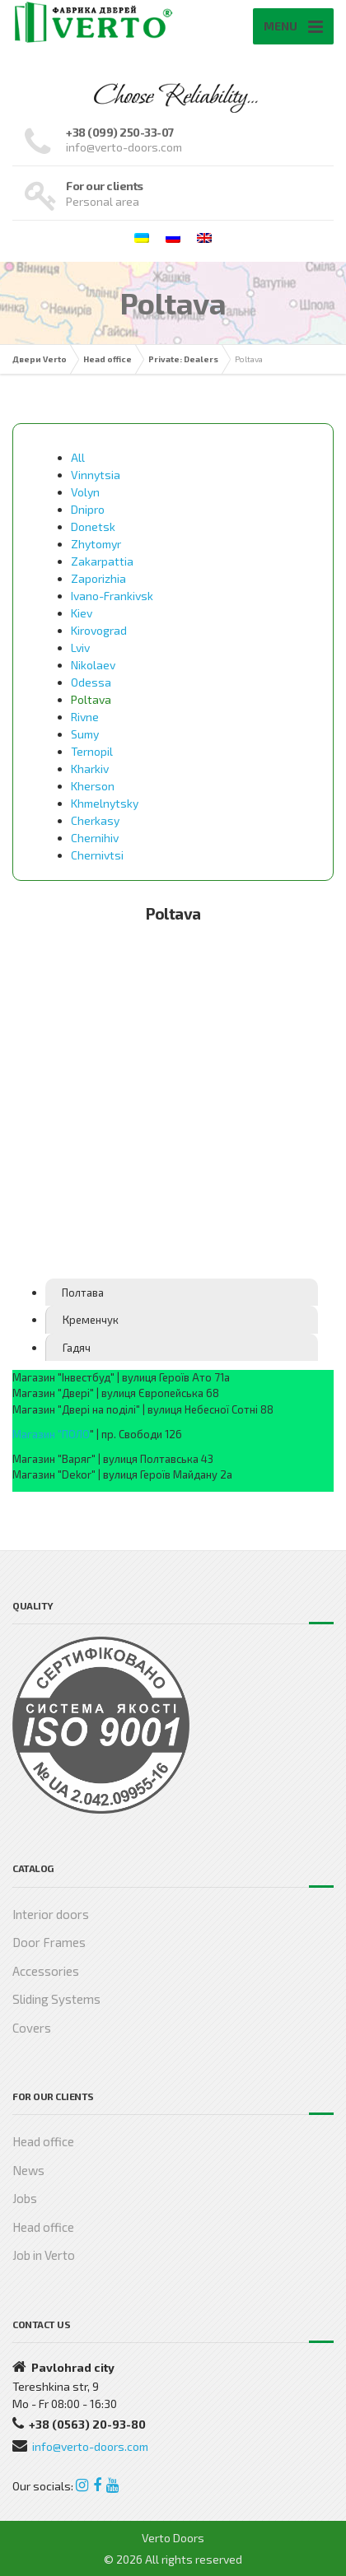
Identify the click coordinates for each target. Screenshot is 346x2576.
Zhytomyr (96, 544)
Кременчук (91, 1319)
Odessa (91, 682)
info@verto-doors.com (90, 2446)
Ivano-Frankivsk (112, 596)
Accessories (45, 1970)
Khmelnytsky (104, 803)
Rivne (85, 717)
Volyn (85, 492)
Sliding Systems (56, 1998)
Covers (31, 2027)
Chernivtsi (97, 855)
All (78, 457)
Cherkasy (95, 820)
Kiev (81, 613)
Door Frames (49, 1942)
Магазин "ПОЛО (51, 1434)
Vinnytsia (95, 475)
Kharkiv (90, 769)
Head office (43, 2141)
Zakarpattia (102, 561)
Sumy (85, 734)
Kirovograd (99, 630)
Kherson (93, 786)
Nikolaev (93, 665)
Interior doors (50, 1914)
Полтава (83, 1292)
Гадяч (77, 1347)
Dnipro (88, 509)
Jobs (24, 2198)
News (28, 2170)
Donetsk (93, 526)
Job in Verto (43, 2255)
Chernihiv (95, 838)
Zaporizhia (98, 578)
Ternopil (92, 751)
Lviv (80, 647)
